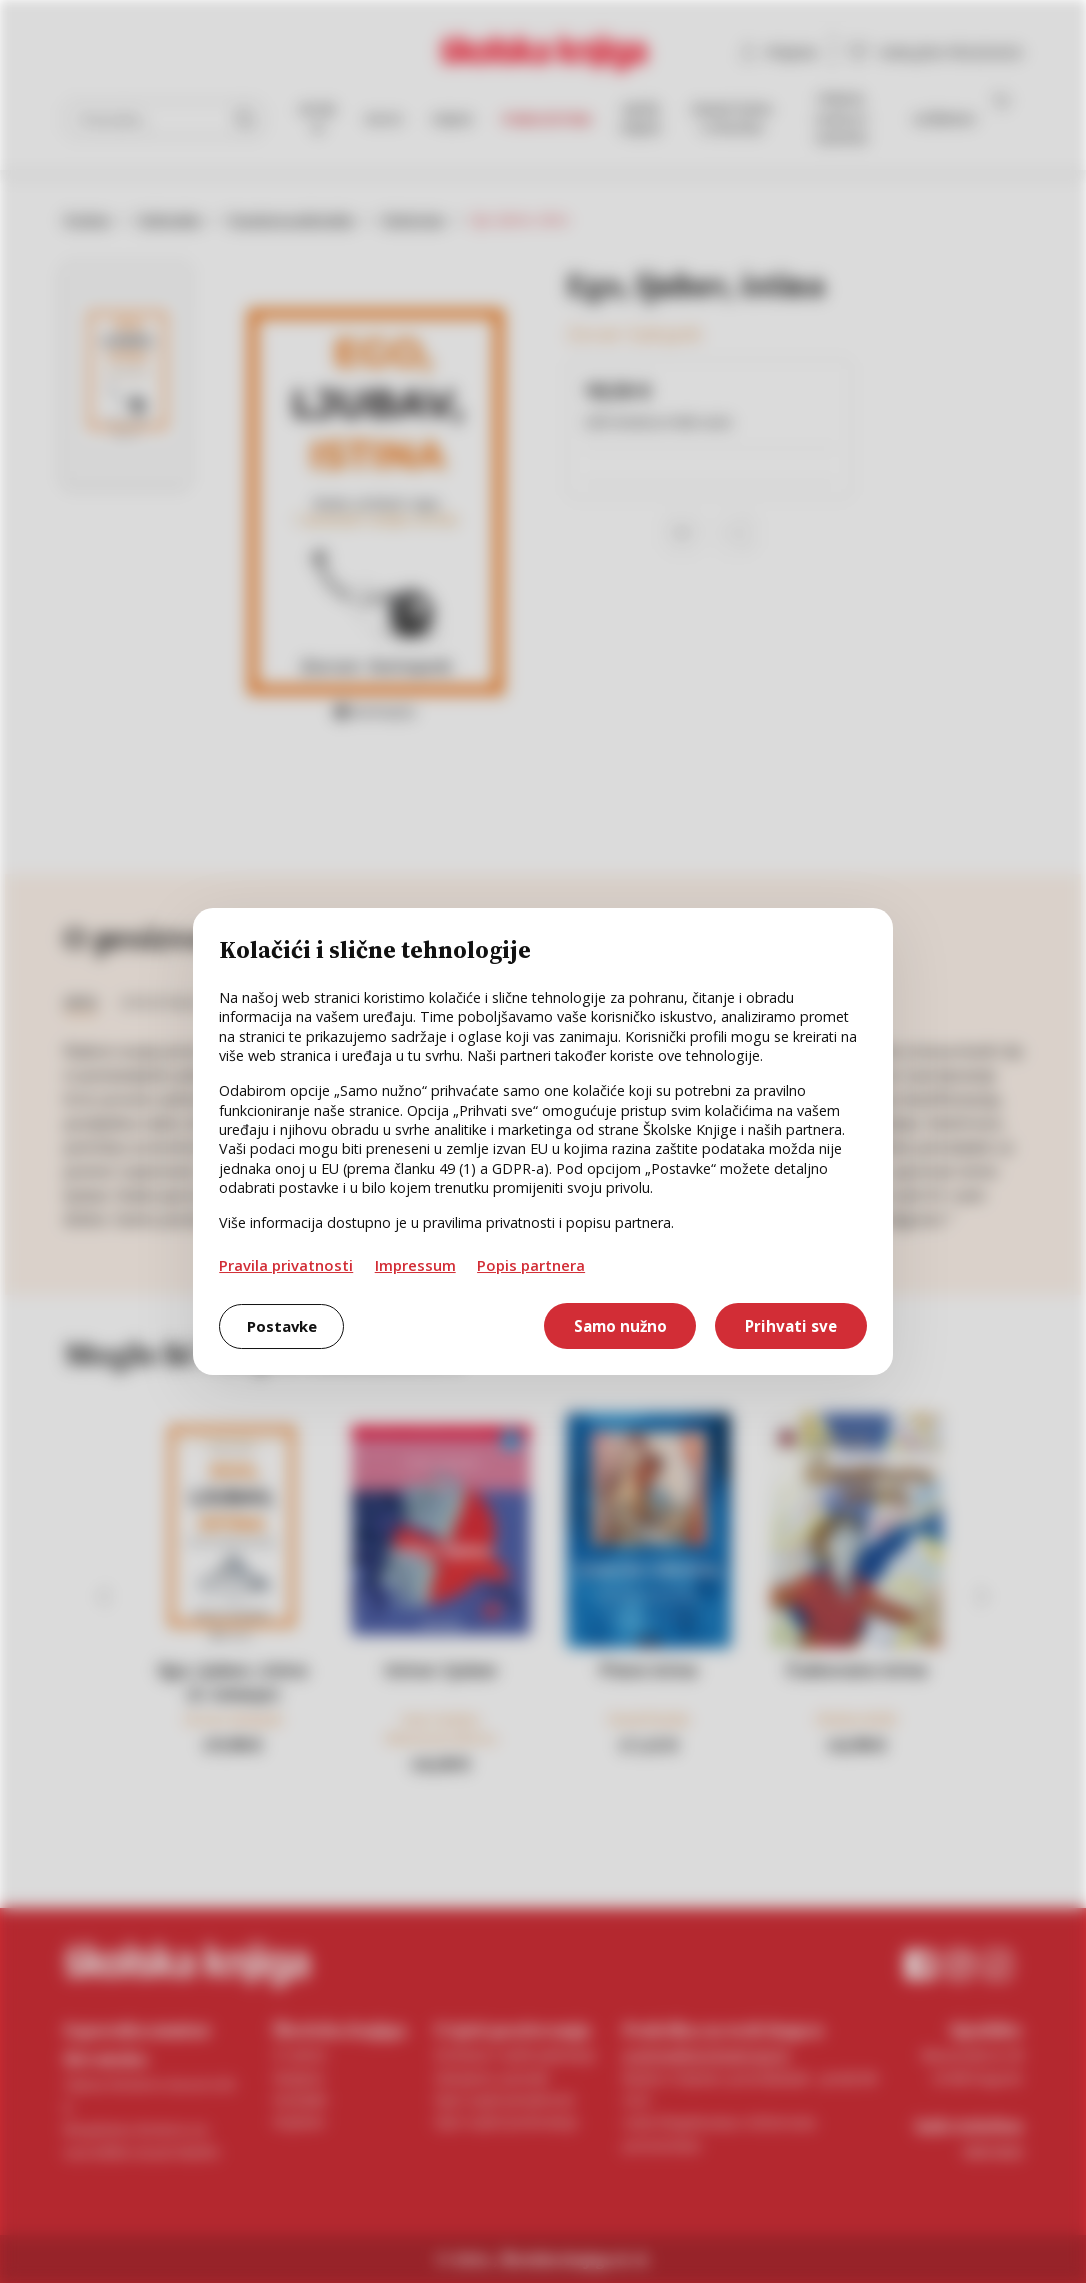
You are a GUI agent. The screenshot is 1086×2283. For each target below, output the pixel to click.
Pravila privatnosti (286, 1265)
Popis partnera (531, 1265)
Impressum (415, 1265)
